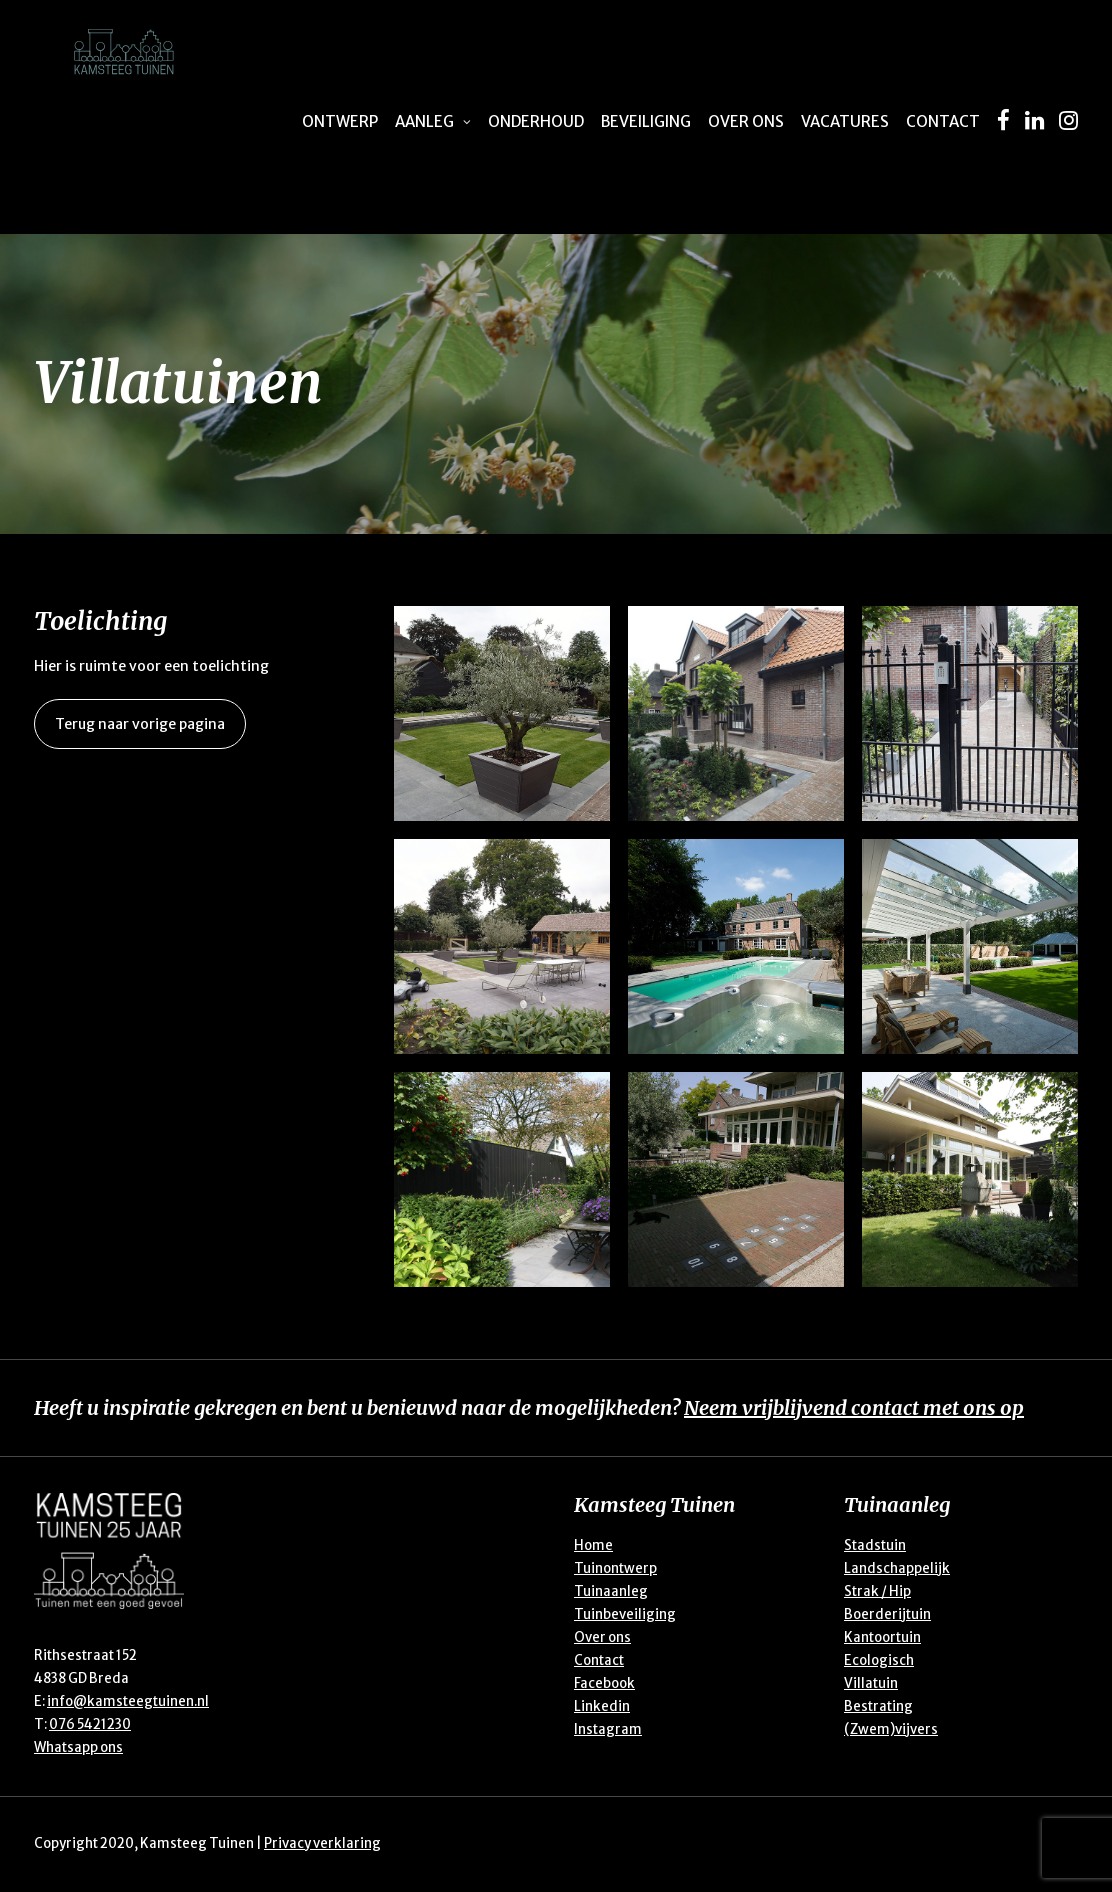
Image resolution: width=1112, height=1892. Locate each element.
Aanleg (433, 121)
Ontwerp (340, 121)
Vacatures (845, 121)
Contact (943, 121)
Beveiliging (646, 121)
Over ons (746, 121)
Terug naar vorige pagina (140, 724)
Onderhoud (536, 121)
